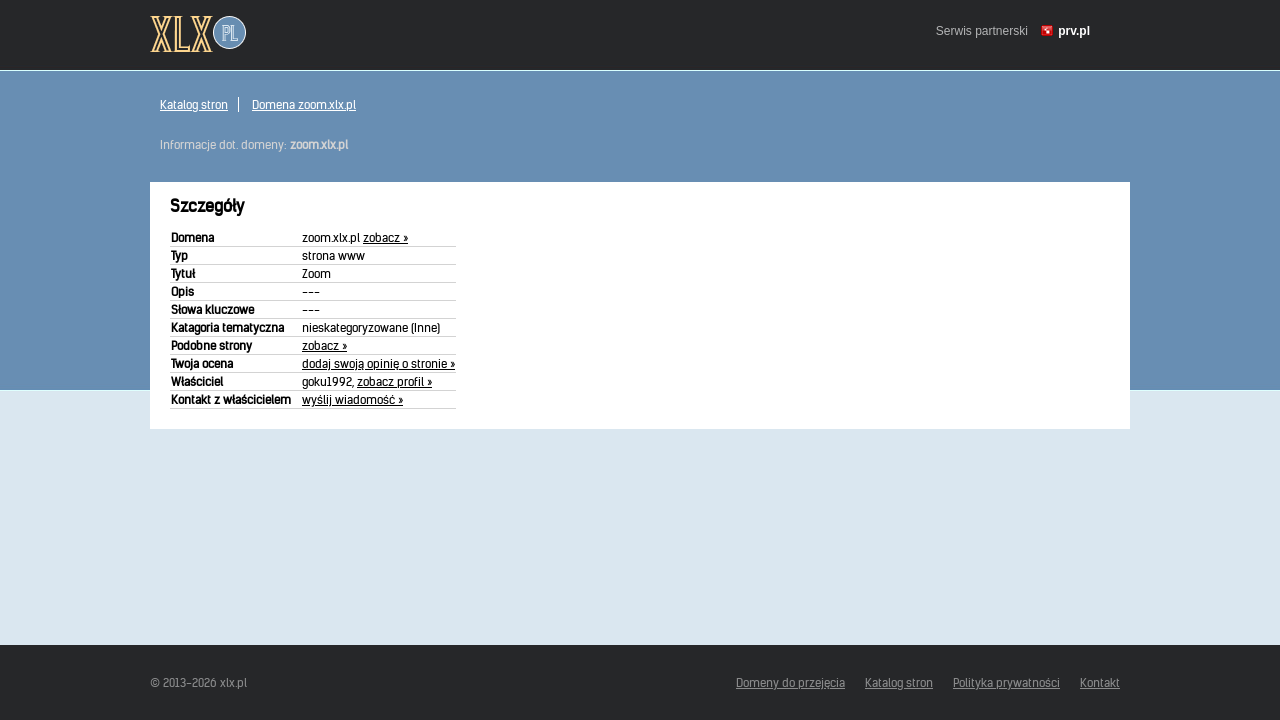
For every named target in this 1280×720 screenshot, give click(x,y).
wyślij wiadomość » (352, 399)
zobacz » (385, 237)
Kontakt (1100, 682)
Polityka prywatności (1006, 682)
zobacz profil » (394, 381)
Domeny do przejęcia (790, 682)
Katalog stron (194, 104)
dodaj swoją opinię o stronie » (378, 363)
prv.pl (1074, 31)
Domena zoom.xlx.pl (304, 104)
